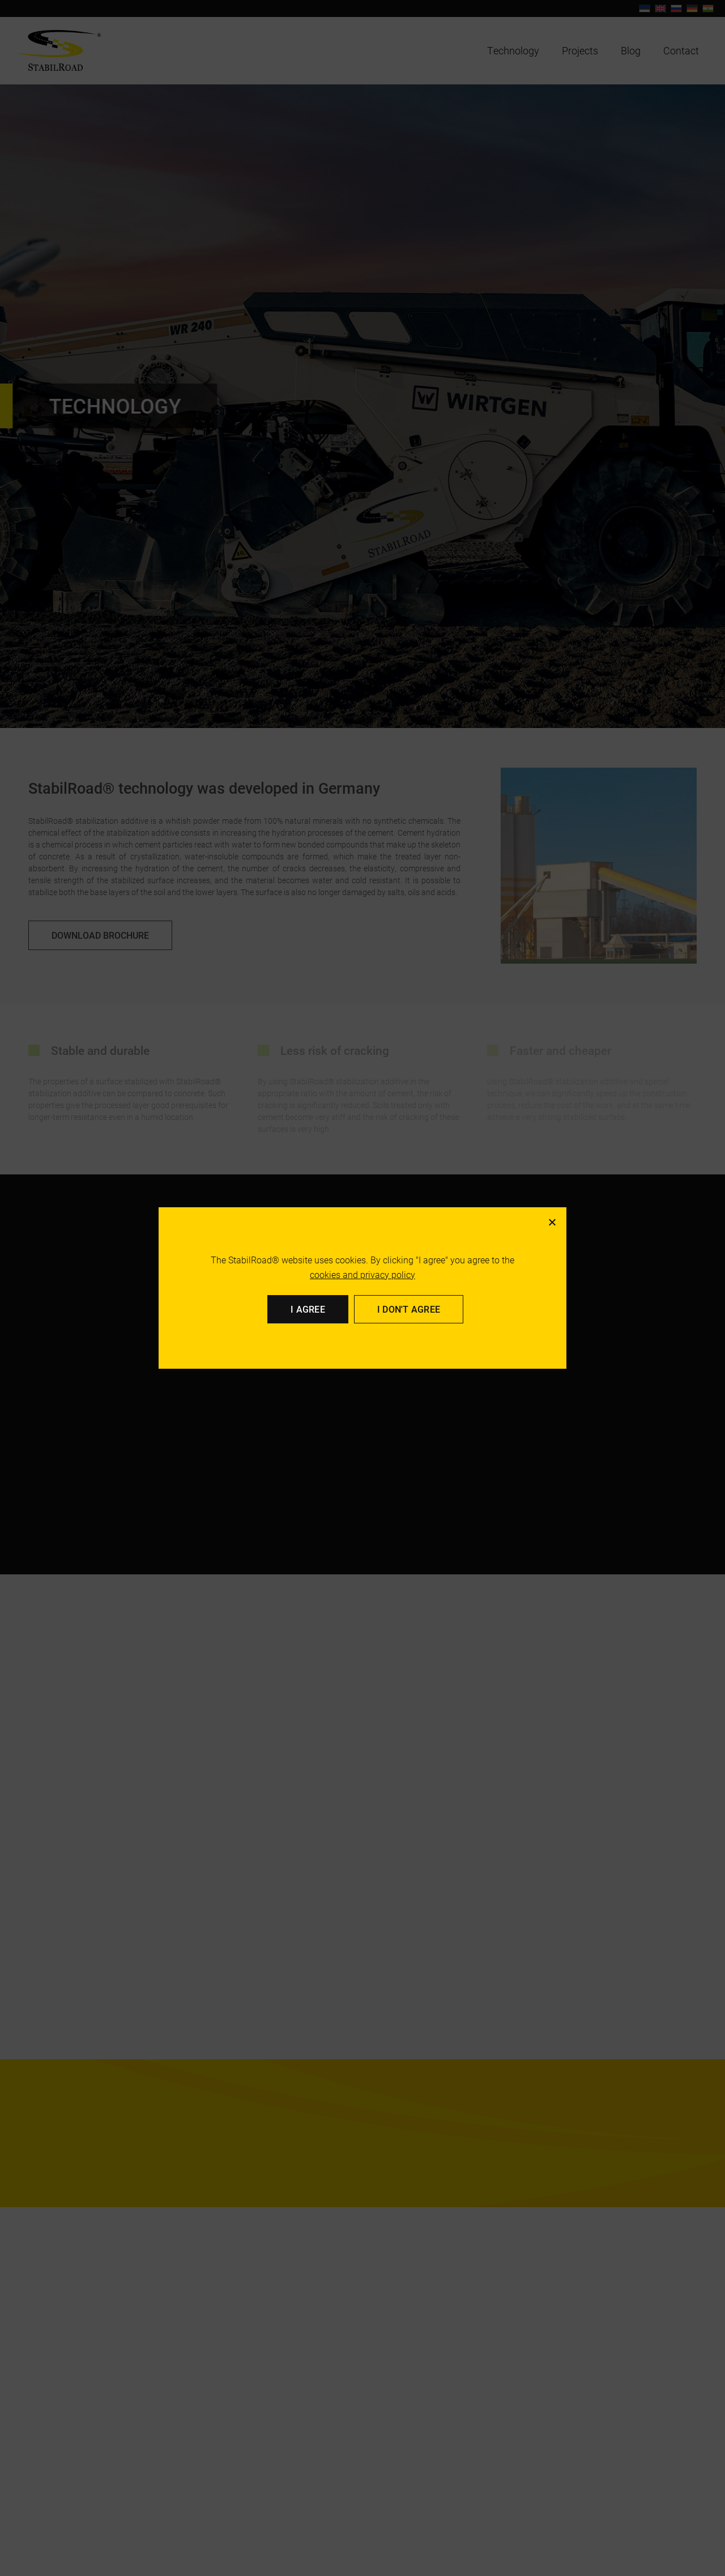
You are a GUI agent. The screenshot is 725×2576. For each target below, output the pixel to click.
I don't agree (408, 1309)
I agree (308, 1309)
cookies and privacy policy (362, 1274)
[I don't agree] (551, 1222)
